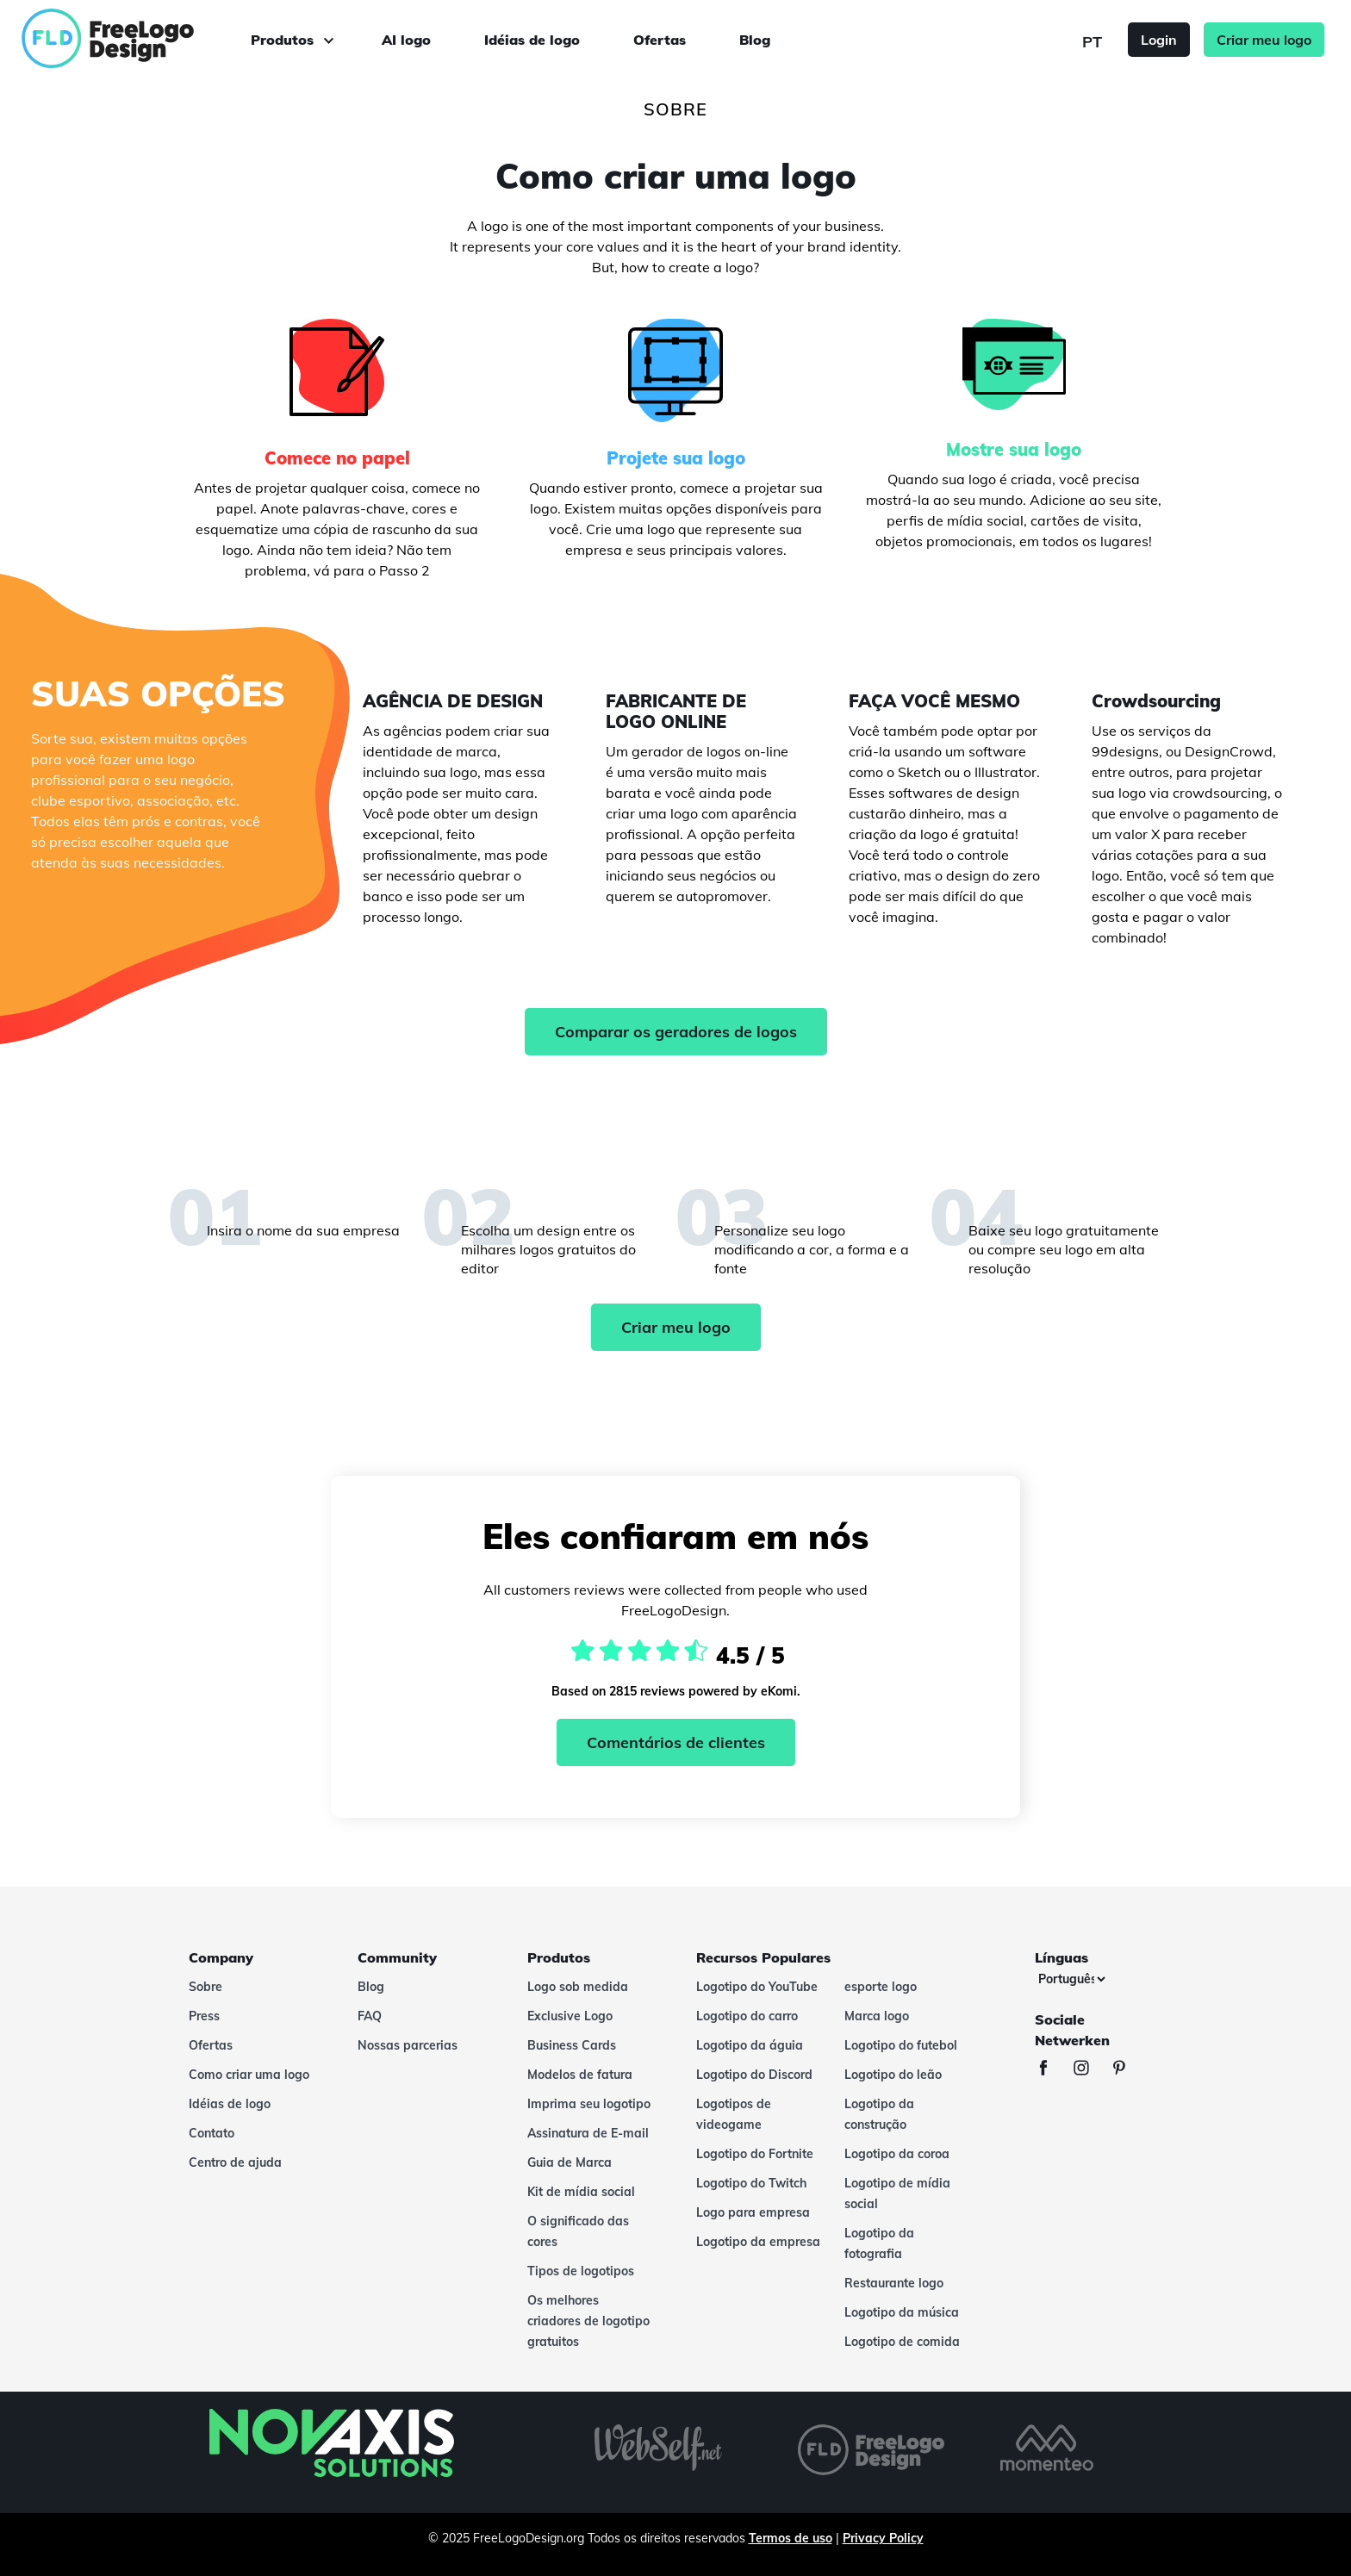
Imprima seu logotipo (589, 2104)
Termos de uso (790, 2538)
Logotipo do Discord (754, 2074)
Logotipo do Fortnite (754, 2154)
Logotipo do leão (893, 2074)
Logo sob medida (577, 1986)
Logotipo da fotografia (879, 2243)
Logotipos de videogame (733, 2114)
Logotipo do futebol (900, 2045)
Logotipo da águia (749, 2045)
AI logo (406, 39)
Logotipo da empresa (758, 2241)
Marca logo (876, 2016)
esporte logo (880, 1986)
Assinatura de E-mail (588, 2133)
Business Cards (571, 2045)
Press (204, 2016)
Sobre (205, 1986)
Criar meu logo (1264, 39)
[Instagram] (1090, 2070)
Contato (211, 2133)
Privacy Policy (883, 2538)
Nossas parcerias (408, 2045)
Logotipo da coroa (896, 2154)
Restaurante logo (893, 2283)
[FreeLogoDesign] (152, 39)
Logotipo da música (901, 2312)
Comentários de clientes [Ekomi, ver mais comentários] (676, 1742)
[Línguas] (1071, 1979)
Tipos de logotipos (580, 2271)
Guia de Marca (569, 2162)
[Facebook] (1052, 2070)
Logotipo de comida (902, 2341)
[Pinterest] (1128, 2070)
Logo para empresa (753, 2212)
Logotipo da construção (879, 2114)
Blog (754, 39)
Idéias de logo (532, 39)
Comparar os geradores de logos (676, 1032)
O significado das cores (578, 2231)
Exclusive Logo (570, 2016)
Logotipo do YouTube (757, 1986)
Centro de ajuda (235, 2162)
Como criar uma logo (249, 2074)
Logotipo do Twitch (751, 2183)
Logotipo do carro (747, 2016)
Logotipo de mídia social (897, 2193)
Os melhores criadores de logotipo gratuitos (588, 2321)
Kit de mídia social (581, 2192)
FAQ (370, 2016)
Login (1159, 39)
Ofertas (659, 39)
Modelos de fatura (579, 2074)
